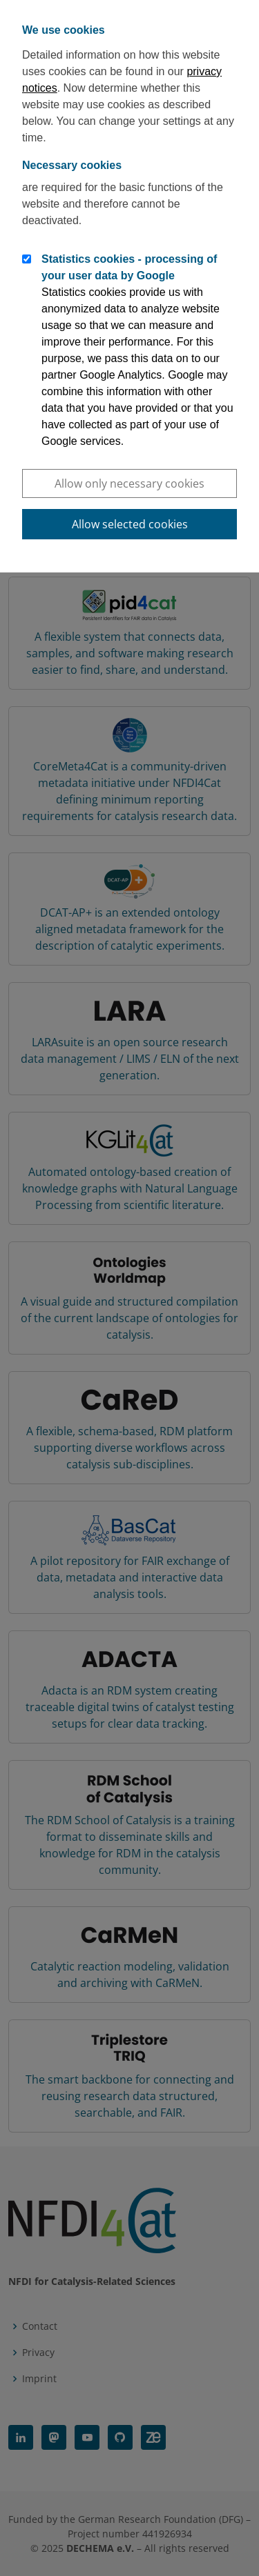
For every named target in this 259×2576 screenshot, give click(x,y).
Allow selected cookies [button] (130, 524)
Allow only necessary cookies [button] (129, 483)
